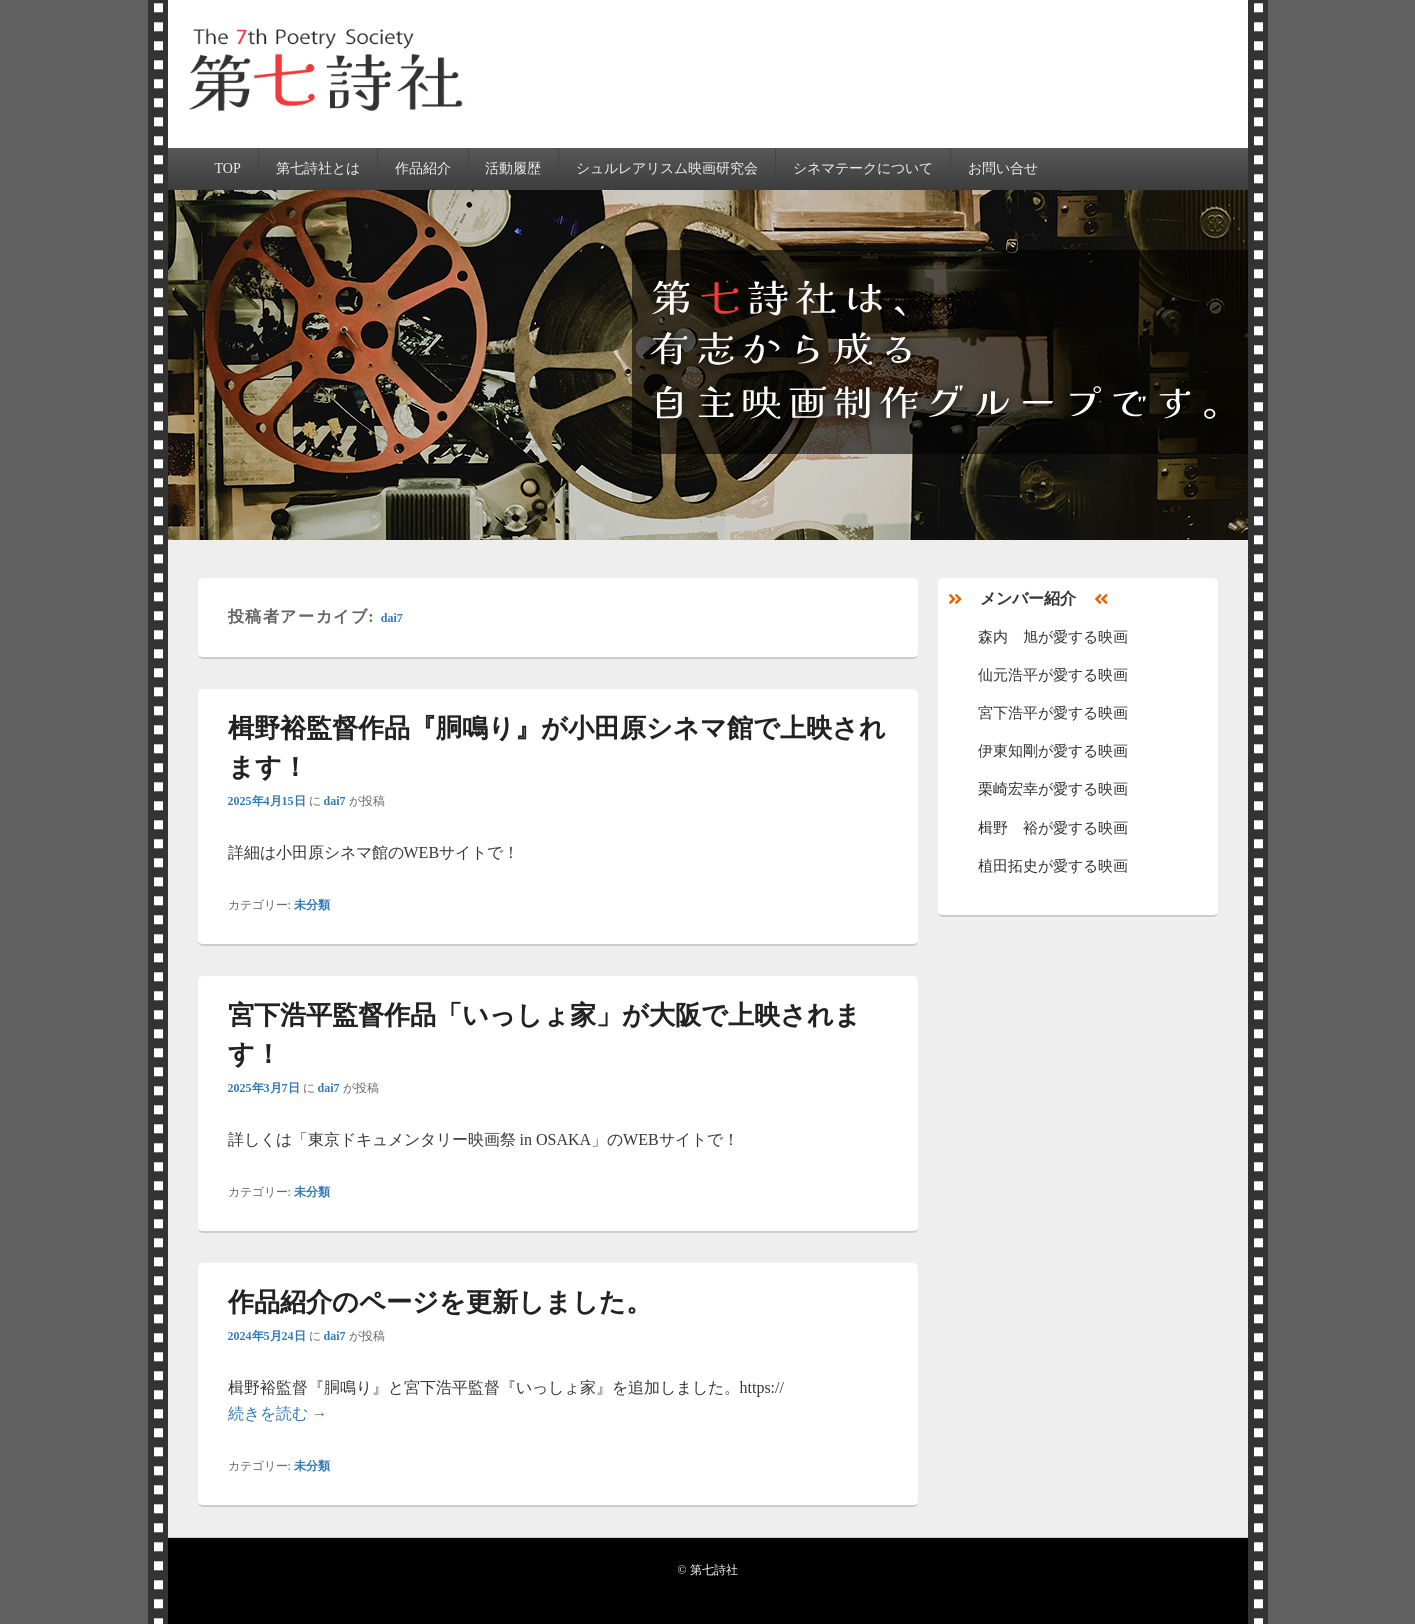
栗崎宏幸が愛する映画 (1053, 789)
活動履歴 (513, 168)
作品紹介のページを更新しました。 (440, 1302)
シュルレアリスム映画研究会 (667, 168)
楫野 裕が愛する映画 (1053, 828)
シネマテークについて (863, 168)
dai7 (392, 618)
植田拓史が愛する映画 (1053, 866)
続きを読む (278, 1413)
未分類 (312, 905)
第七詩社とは (318, 168)
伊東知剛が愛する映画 (1053, 751)
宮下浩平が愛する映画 (1053, 713)
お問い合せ (1003, 168)
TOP (227, 168)
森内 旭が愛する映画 (1053, 637)
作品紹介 (423, 168)
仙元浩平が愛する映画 (1053, 675)
